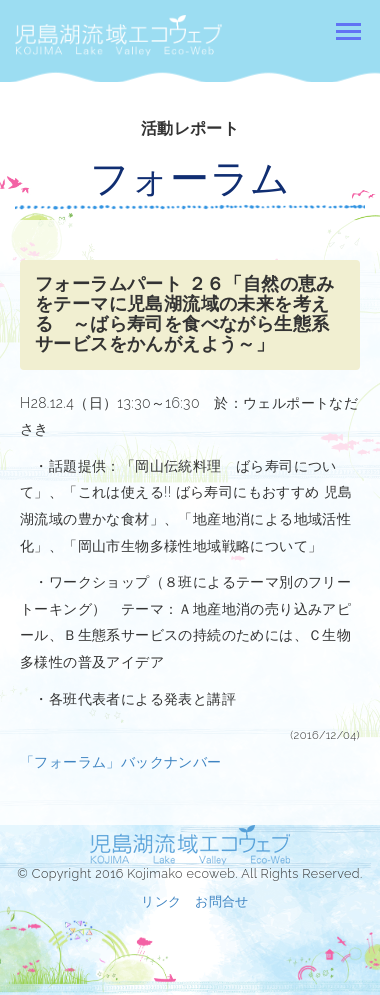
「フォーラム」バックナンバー (121, 762)
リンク (161, 901)
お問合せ (222, 901)
